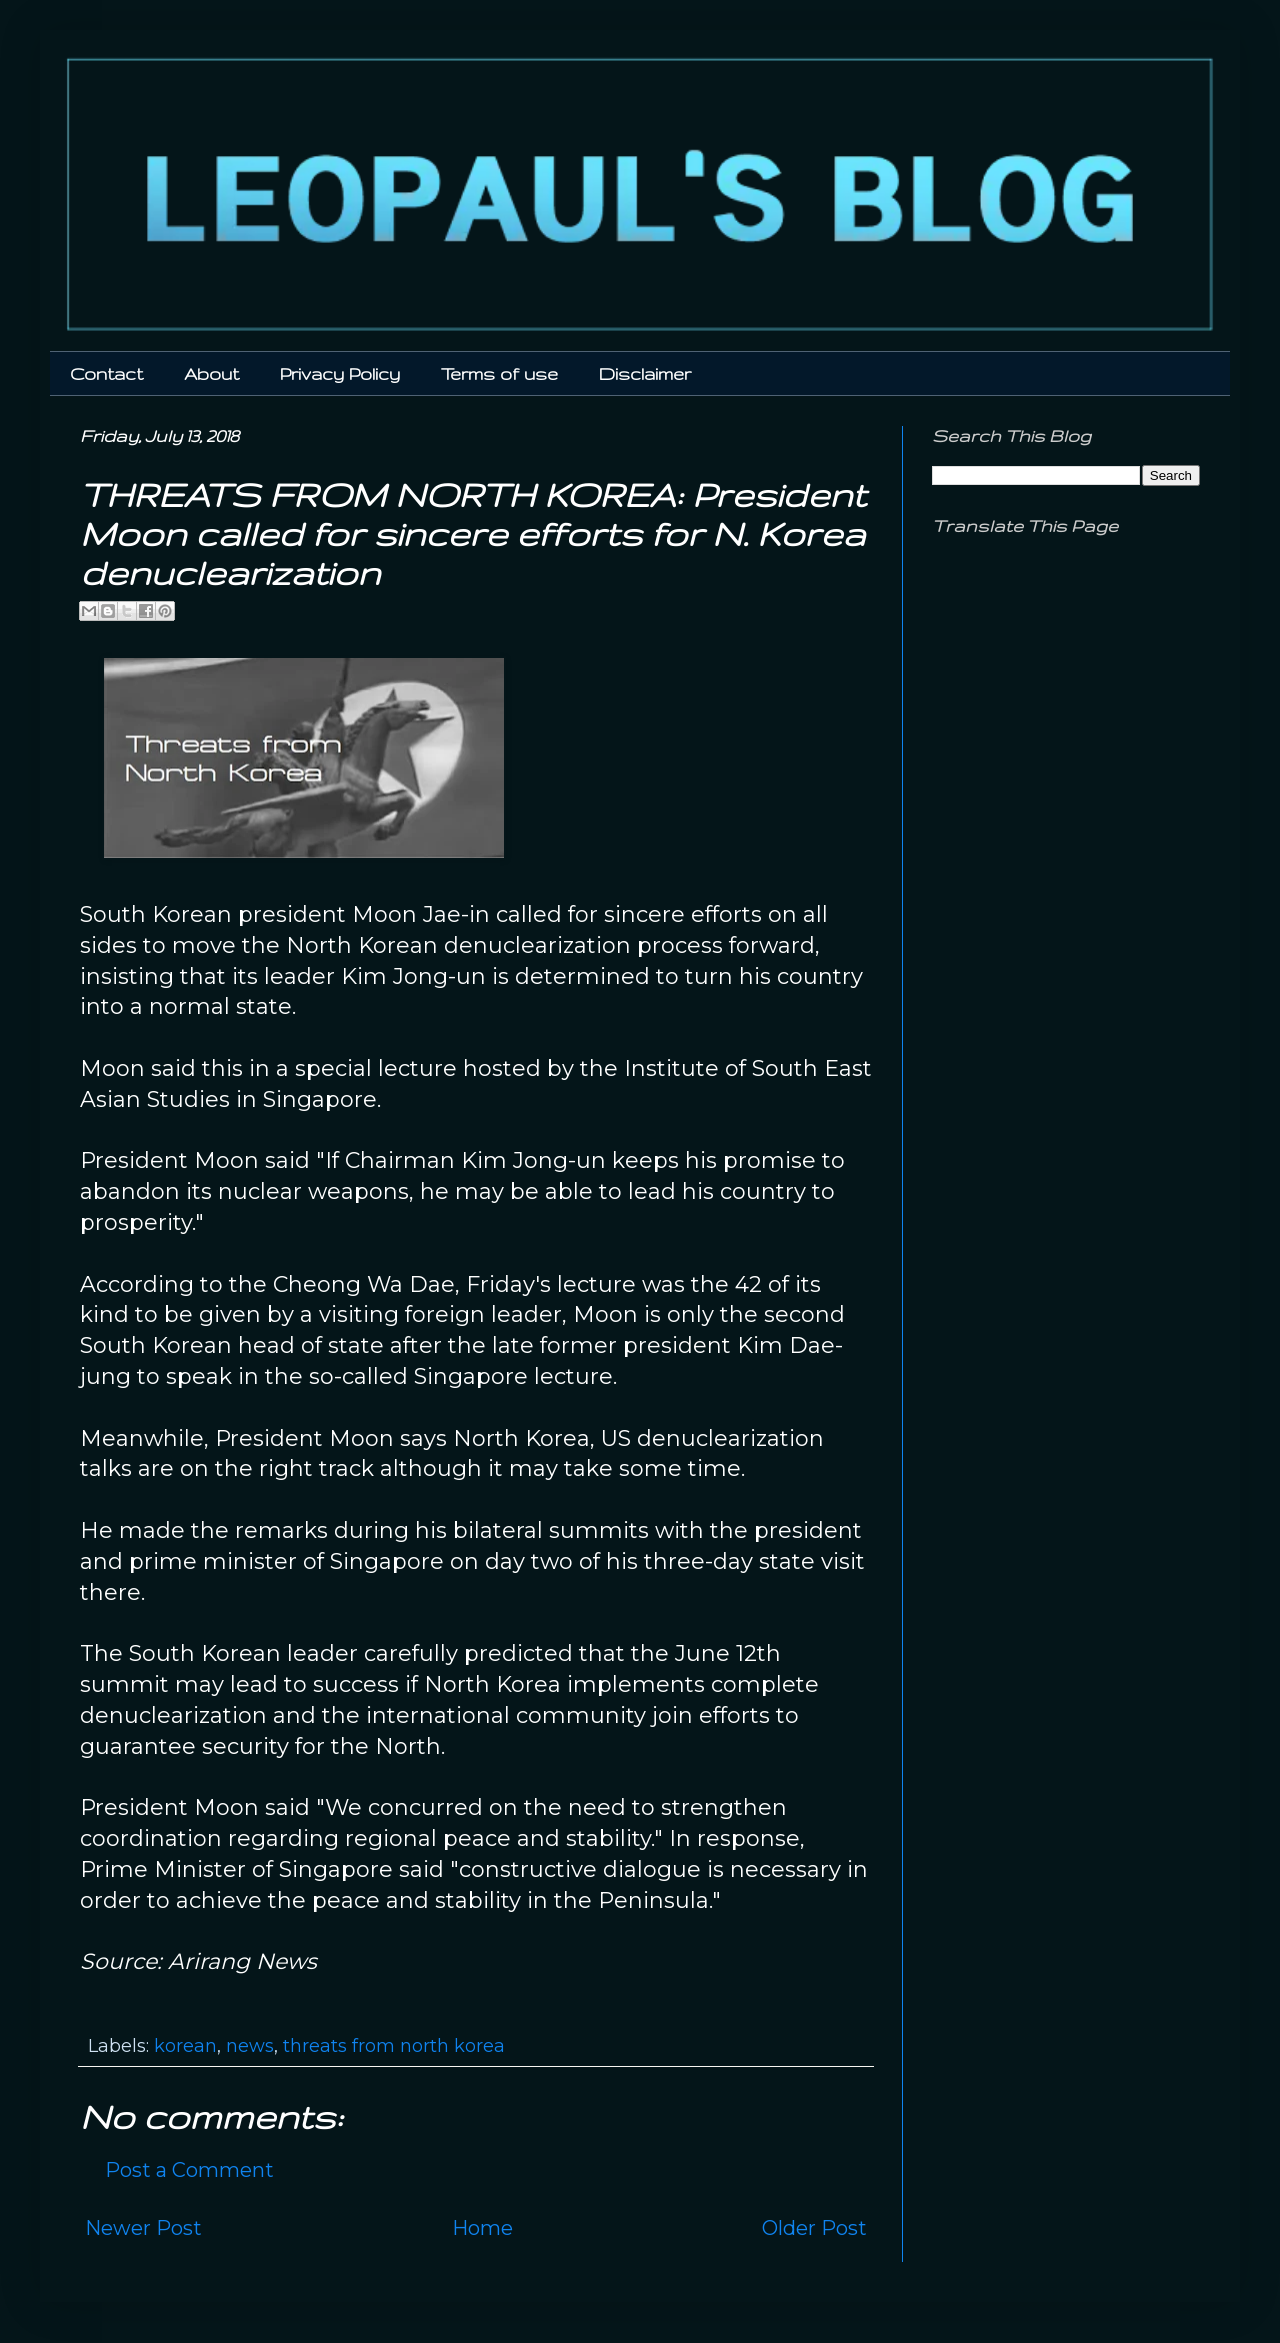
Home (482, 2228)
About (211, 373)
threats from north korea (394, 2046)
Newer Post (143, 2228)
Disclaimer (645, 373)
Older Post (814, 2228)
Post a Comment (189, 2170)
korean (185, 2046)
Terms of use (499, 373)
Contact (106, 373)
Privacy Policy (340, 373)
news (250, 2046)
